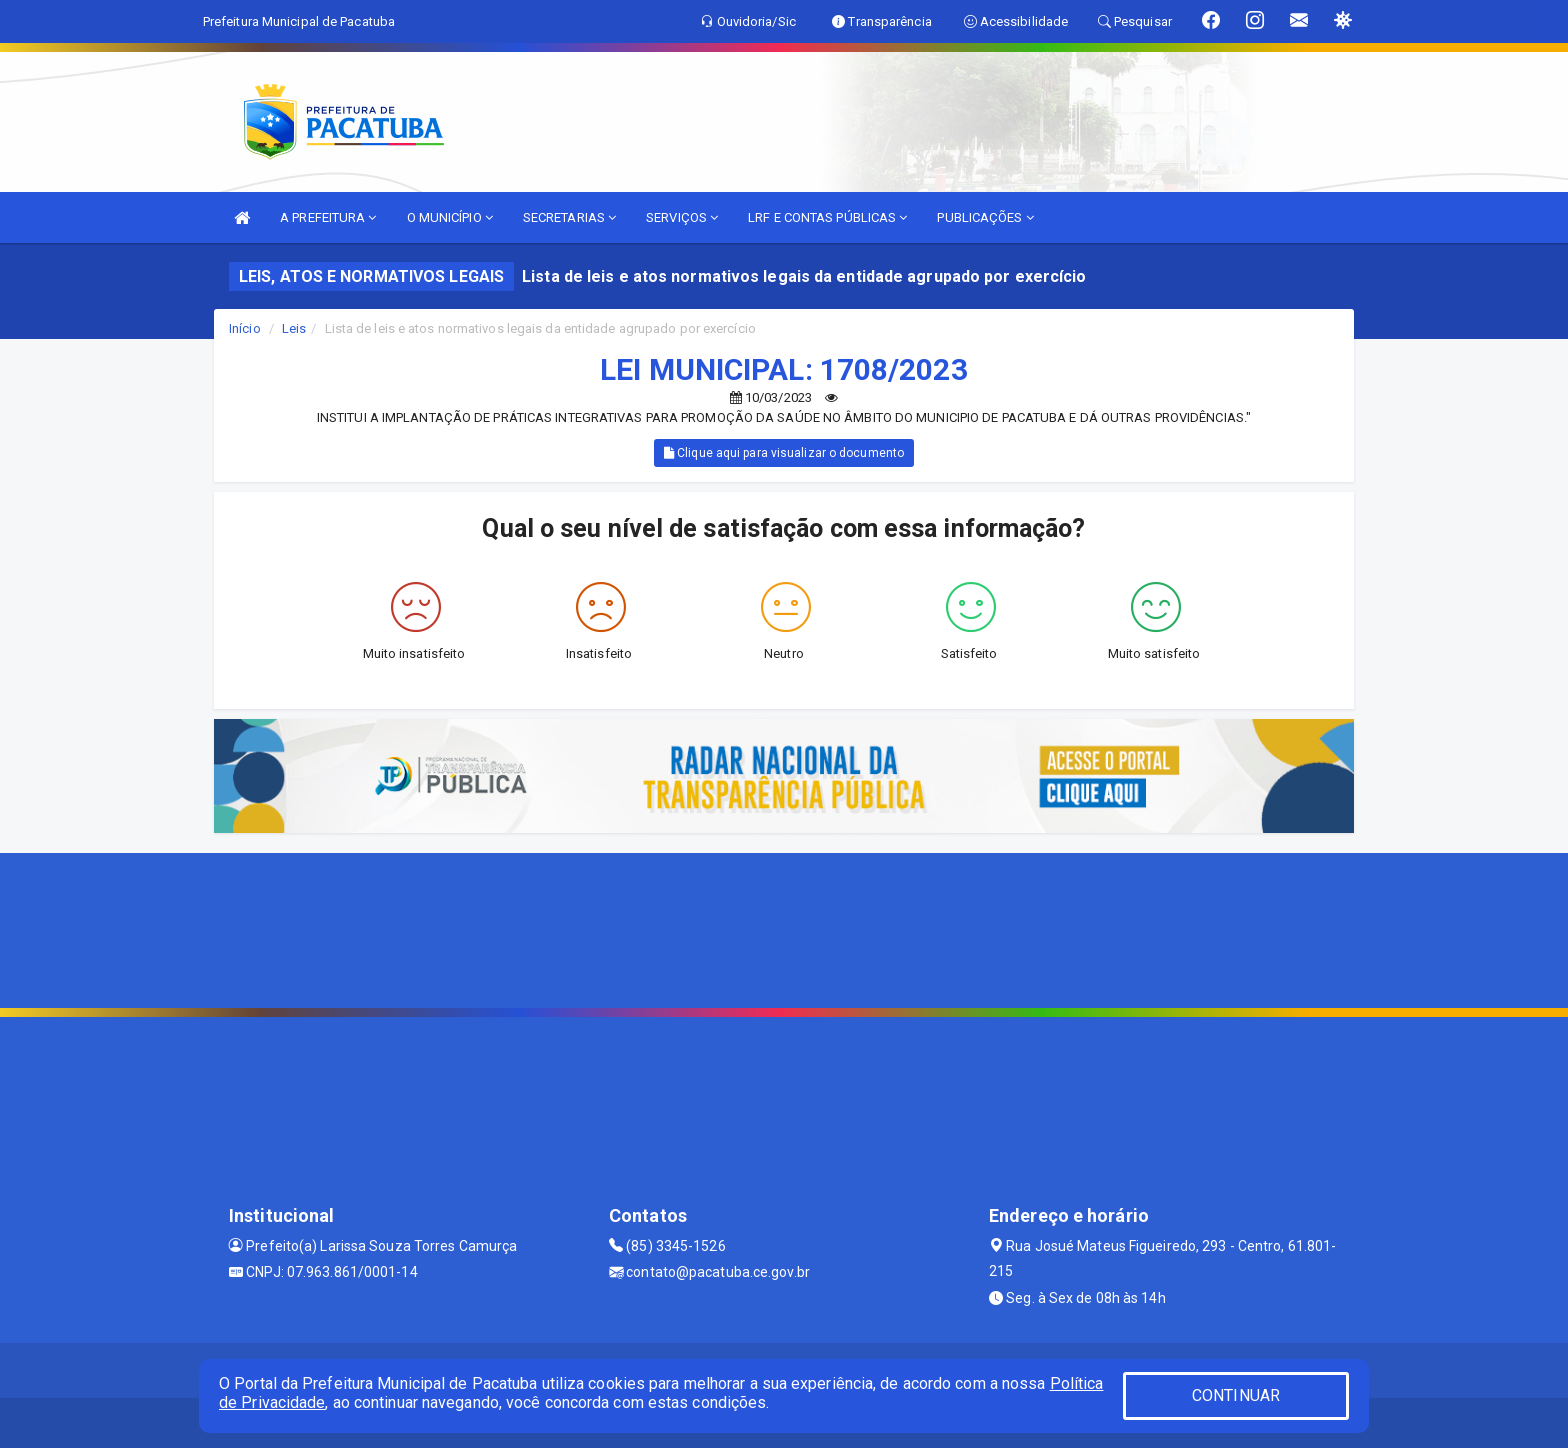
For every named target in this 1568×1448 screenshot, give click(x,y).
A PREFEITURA (328, 217)
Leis (294, 328)
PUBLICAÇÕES (985, 217)
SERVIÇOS (682, 217)
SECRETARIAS (569, 217)
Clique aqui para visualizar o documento (784, 453)
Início (245, 328)
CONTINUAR (1236, 1395)
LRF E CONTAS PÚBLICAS (827, 217)
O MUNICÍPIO (450, 217)
